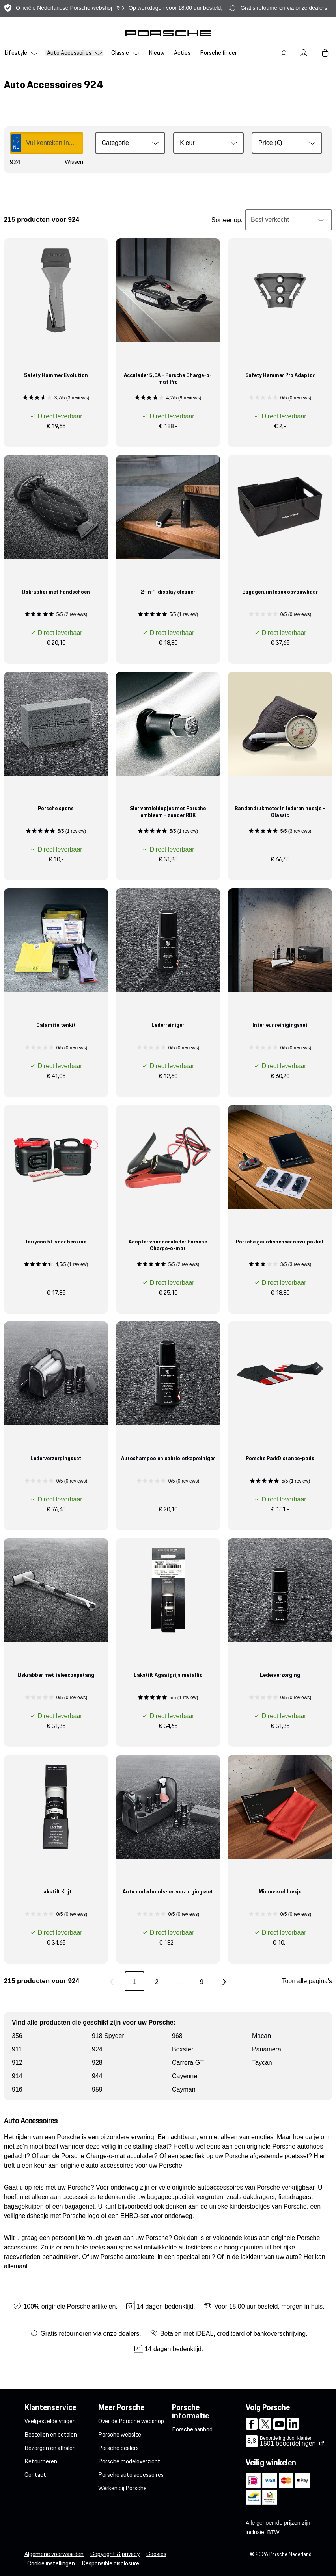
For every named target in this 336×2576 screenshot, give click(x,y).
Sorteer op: (227, 220)
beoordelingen (288, 2443)
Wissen (74, 162)
